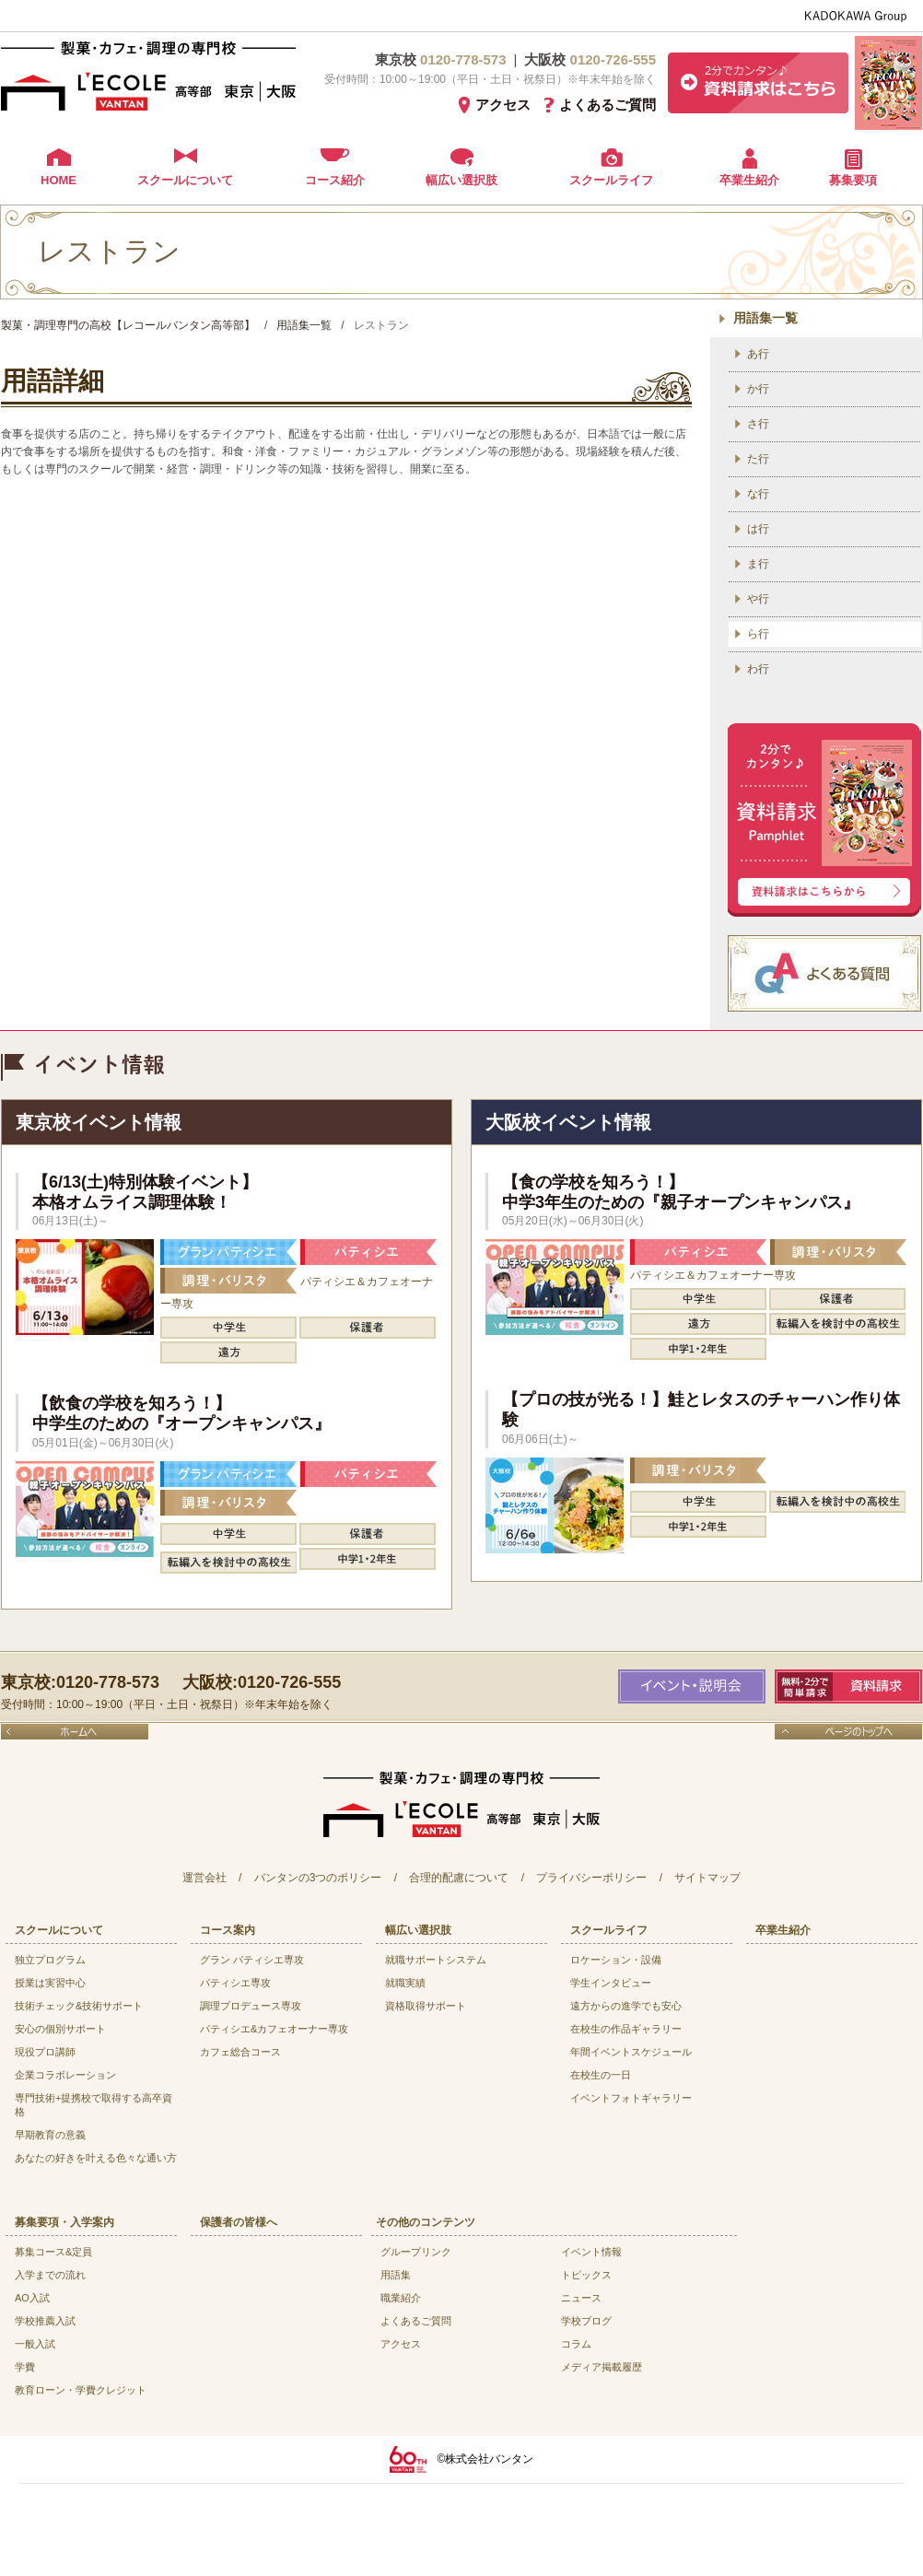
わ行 (758, 668)
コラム (576, 2343)
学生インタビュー (610, 1982)
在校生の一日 (600, 2074)
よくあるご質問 (607, 104)
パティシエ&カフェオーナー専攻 (274, 2028)
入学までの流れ (50, 2274)
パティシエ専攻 (235, 1982)
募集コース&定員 (53, 2251)
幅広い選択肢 (461, 180)
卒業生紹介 (749, 180)
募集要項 (853, 180)
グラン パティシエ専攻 (252, 1959)
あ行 (758, 353)
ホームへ (74, 1731)
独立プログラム (50, 1959)
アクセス (503, 104)
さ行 (758, 423)
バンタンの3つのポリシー (318, 1877)
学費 (25, 2366)
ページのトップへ (848, 1731)
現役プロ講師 (45, 2051)
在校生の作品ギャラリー (626, 2028)
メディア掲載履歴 (601, 2366)
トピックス (586, 2274)
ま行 (758, 563)
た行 (758, 458)
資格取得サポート (425, 2005)
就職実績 (405, 1982)
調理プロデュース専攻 (250, 2005)
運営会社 (204, 1877)
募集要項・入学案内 (64, 2222)
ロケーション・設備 (615, 1959)
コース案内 (227, 1930)
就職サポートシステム (435, 1959)
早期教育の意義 (50, 2134)
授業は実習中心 (50, 1982)
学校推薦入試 (45, 2320)
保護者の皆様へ (238, 2222)
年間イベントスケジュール (631, 2051)
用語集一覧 (765, 317)
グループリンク (415, 2251)
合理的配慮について (458, 1877)
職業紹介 (400, 2297)
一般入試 (35, 2343)
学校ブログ (586, 2320)
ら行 (758, 633)
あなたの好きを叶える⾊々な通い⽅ (96, 2157)
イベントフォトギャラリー (631, 2097)
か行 (758, 388)
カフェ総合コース (240, 2051)
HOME (58, 180)
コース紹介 (335, 180)
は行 (758, 528)
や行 (758, 598)
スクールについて (185, 180)
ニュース (581, 2297)
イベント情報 (591, 2251)
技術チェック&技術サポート (79, 2005)
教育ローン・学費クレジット (80, 2389)
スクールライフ (611, 180)
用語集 (395, 2274)
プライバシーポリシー (591, 1877)
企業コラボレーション (65, 2074)
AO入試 (32, 2297)
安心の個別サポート (60, 2028)
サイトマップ (707, 1877)
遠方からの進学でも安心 (626, 2005)
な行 (758, 493)
